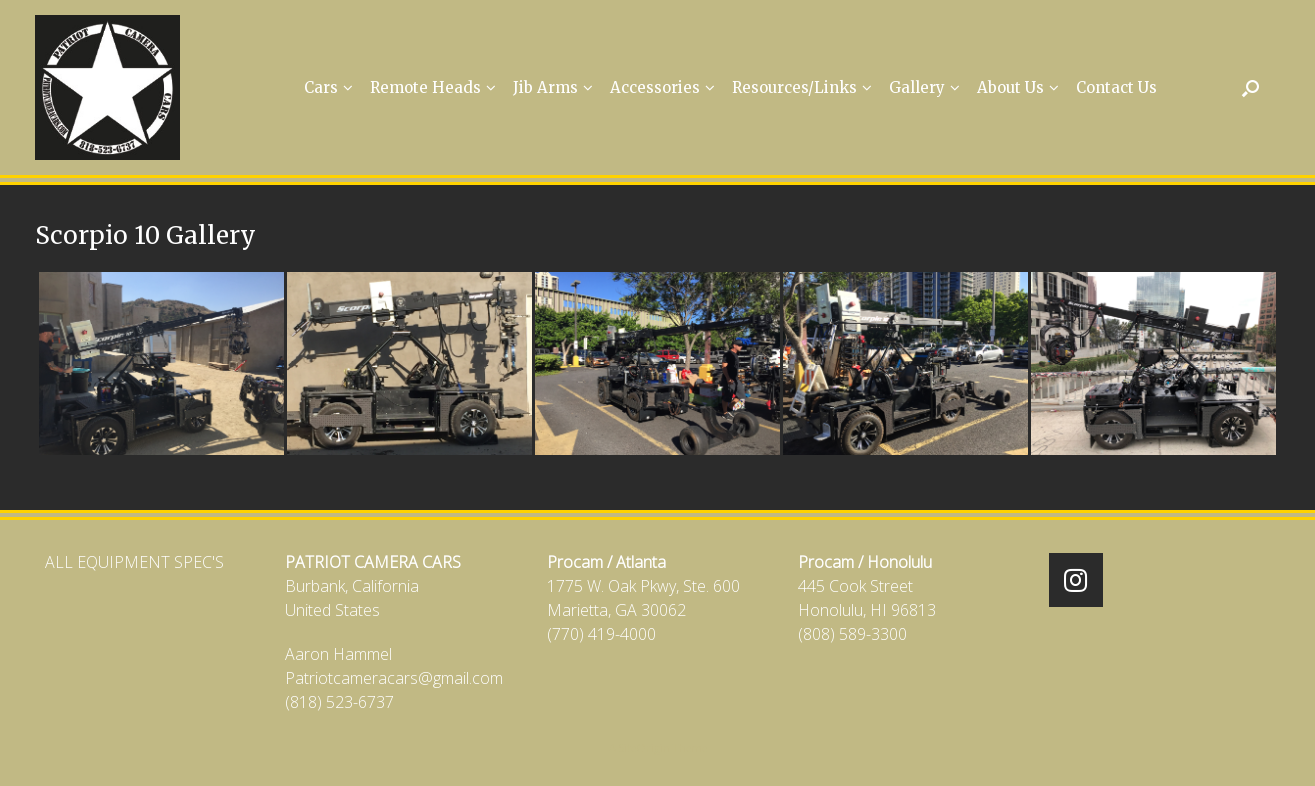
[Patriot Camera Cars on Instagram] (1076, 580)
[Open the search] (1250, 87)
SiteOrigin (644, 747)
